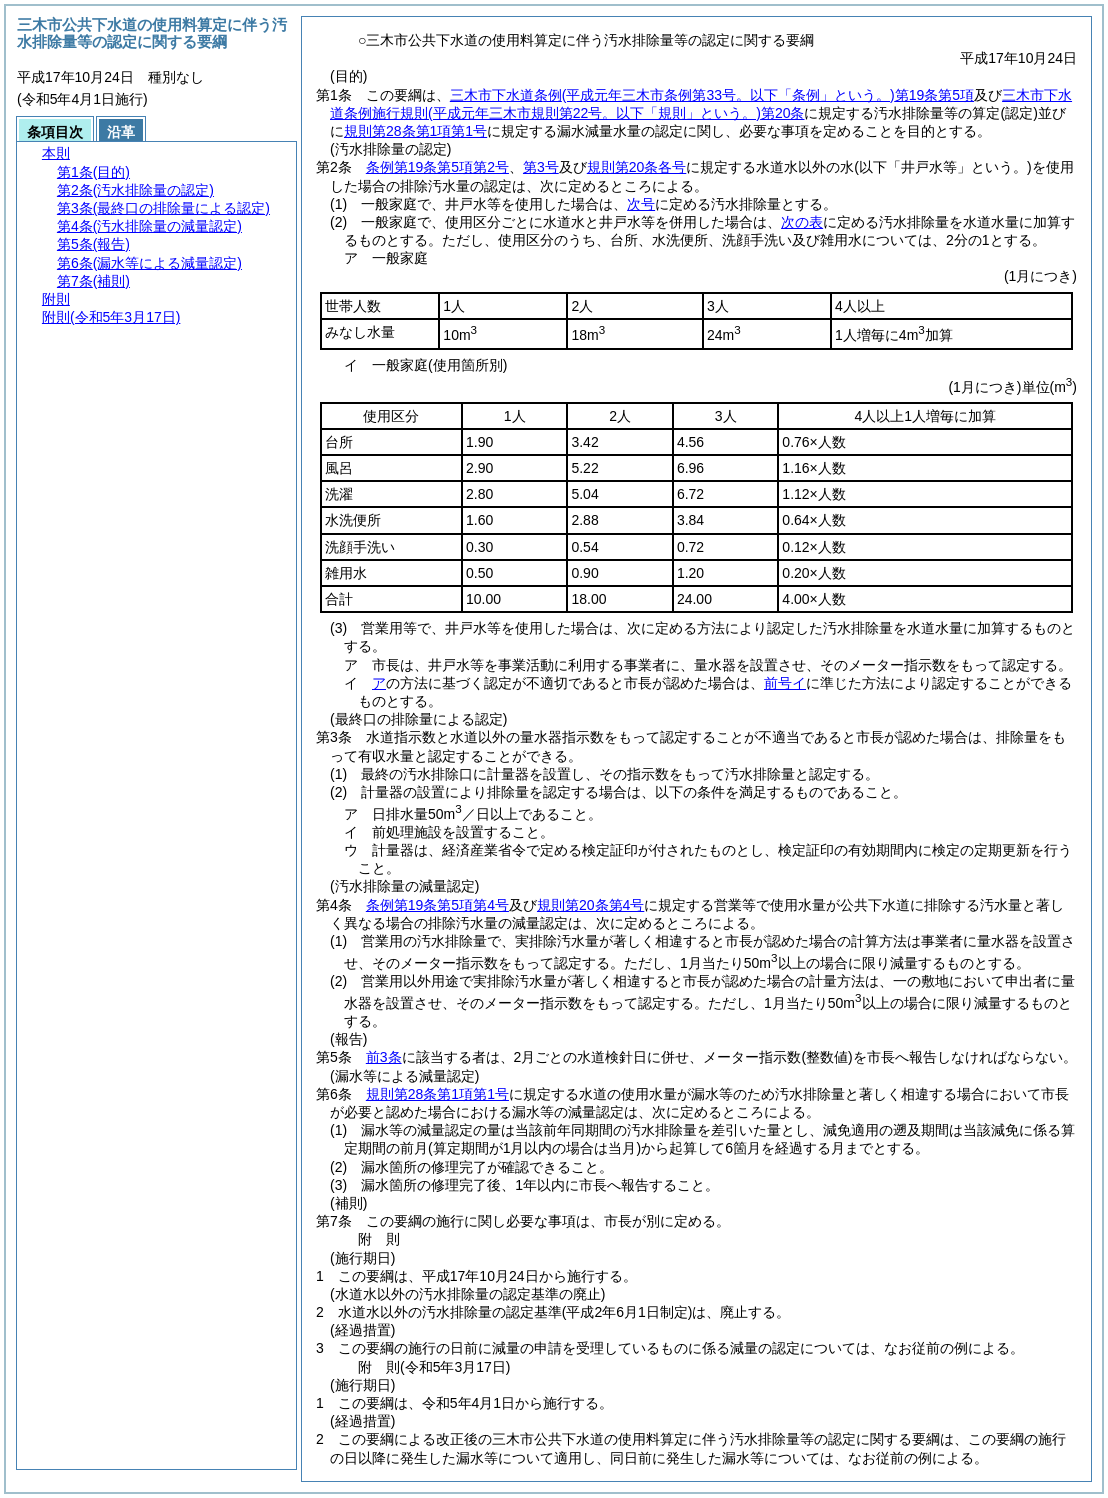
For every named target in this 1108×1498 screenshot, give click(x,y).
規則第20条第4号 (590, 905)
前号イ (785, 683)
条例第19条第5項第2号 (437, 167)
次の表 (802, 222)
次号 (641, 204)
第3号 (541, 167)
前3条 (384, 1057)
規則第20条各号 (637, 167)
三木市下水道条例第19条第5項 (712, 95)
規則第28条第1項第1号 (415, 131)
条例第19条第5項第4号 (437, 905)
